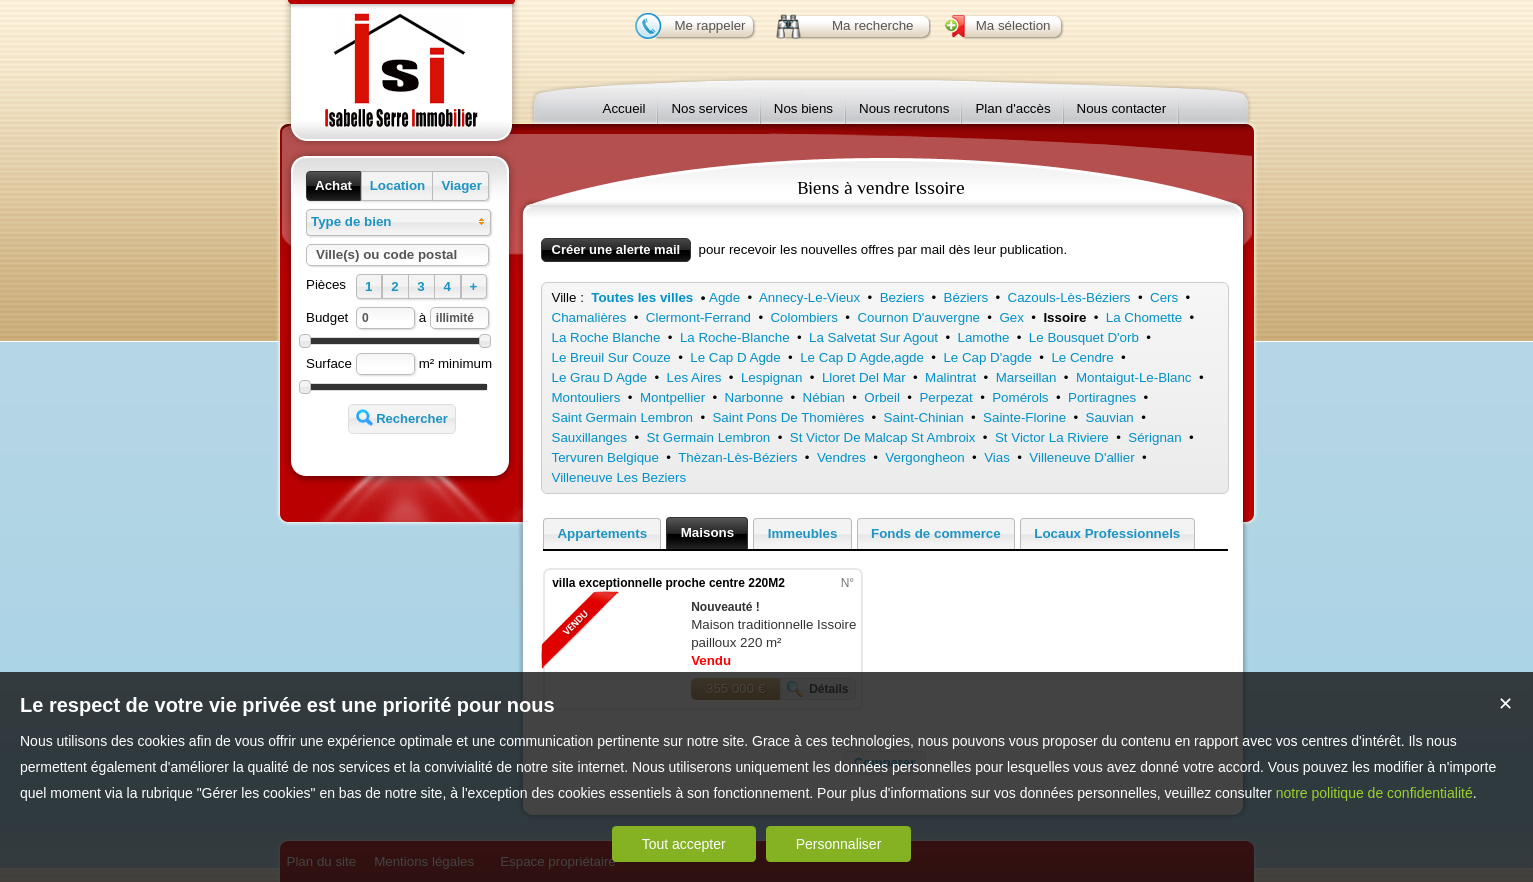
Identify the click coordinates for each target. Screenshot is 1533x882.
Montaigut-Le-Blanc (1134, 377)
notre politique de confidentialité (1374, 793)
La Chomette (1144, 317)
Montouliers (586, 397)
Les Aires (694, 377)
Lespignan (772, 377)
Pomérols (1020, 397)
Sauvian (1110, 417)
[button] (333, 186)
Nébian (824, 397)
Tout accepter (684, 844)
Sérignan (1154, 437)
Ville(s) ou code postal (386, 254)
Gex (1011, 317)
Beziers (902, 297)
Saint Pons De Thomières (788, 417)
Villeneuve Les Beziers (619, 477)
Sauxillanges (590, 437)
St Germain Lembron (709, 437)
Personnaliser (839, 844)
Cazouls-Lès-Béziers (1069, 297)
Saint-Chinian (924, 417)
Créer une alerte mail (616, 249)
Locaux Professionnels (1107, 533)
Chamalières (589, 317)
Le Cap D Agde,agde (862, 357)
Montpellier (672, 397)
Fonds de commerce (936, 533)
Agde (724, 297)
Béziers (966, 297)
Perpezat (945, 397)
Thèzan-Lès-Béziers (737, 457)
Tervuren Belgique (605, 457)
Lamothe (984, 337)
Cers (1164, 297)
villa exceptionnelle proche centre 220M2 (668, 583)
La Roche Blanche (606, 337)
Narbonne (754, 397)
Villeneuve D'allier (1081, 457)
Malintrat (950, 377)
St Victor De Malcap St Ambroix (883, 437)
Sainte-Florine (1024, 417)
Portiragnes (1102, 397)
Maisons (707, 532)
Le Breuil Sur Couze (611, 357)
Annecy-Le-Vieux (809, 297)
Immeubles (803, 533)
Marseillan (1026, 377)
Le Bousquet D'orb (1084, 337)
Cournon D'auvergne (918, 317)
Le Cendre (1082, 357)
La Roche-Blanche (735, 337)
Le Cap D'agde (987, 357)
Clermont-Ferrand (698, 317)
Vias (997, 457)
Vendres (841, 457)
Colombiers (803, 317)
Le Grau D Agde (600, 377)
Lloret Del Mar (864, 377)
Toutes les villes (642, 297)
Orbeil (882, 397)
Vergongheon (924, 457)
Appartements (602, 533)
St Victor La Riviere (1052, 437)
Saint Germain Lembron (623, 417)
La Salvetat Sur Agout (873, 337)
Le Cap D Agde (735, 357)
